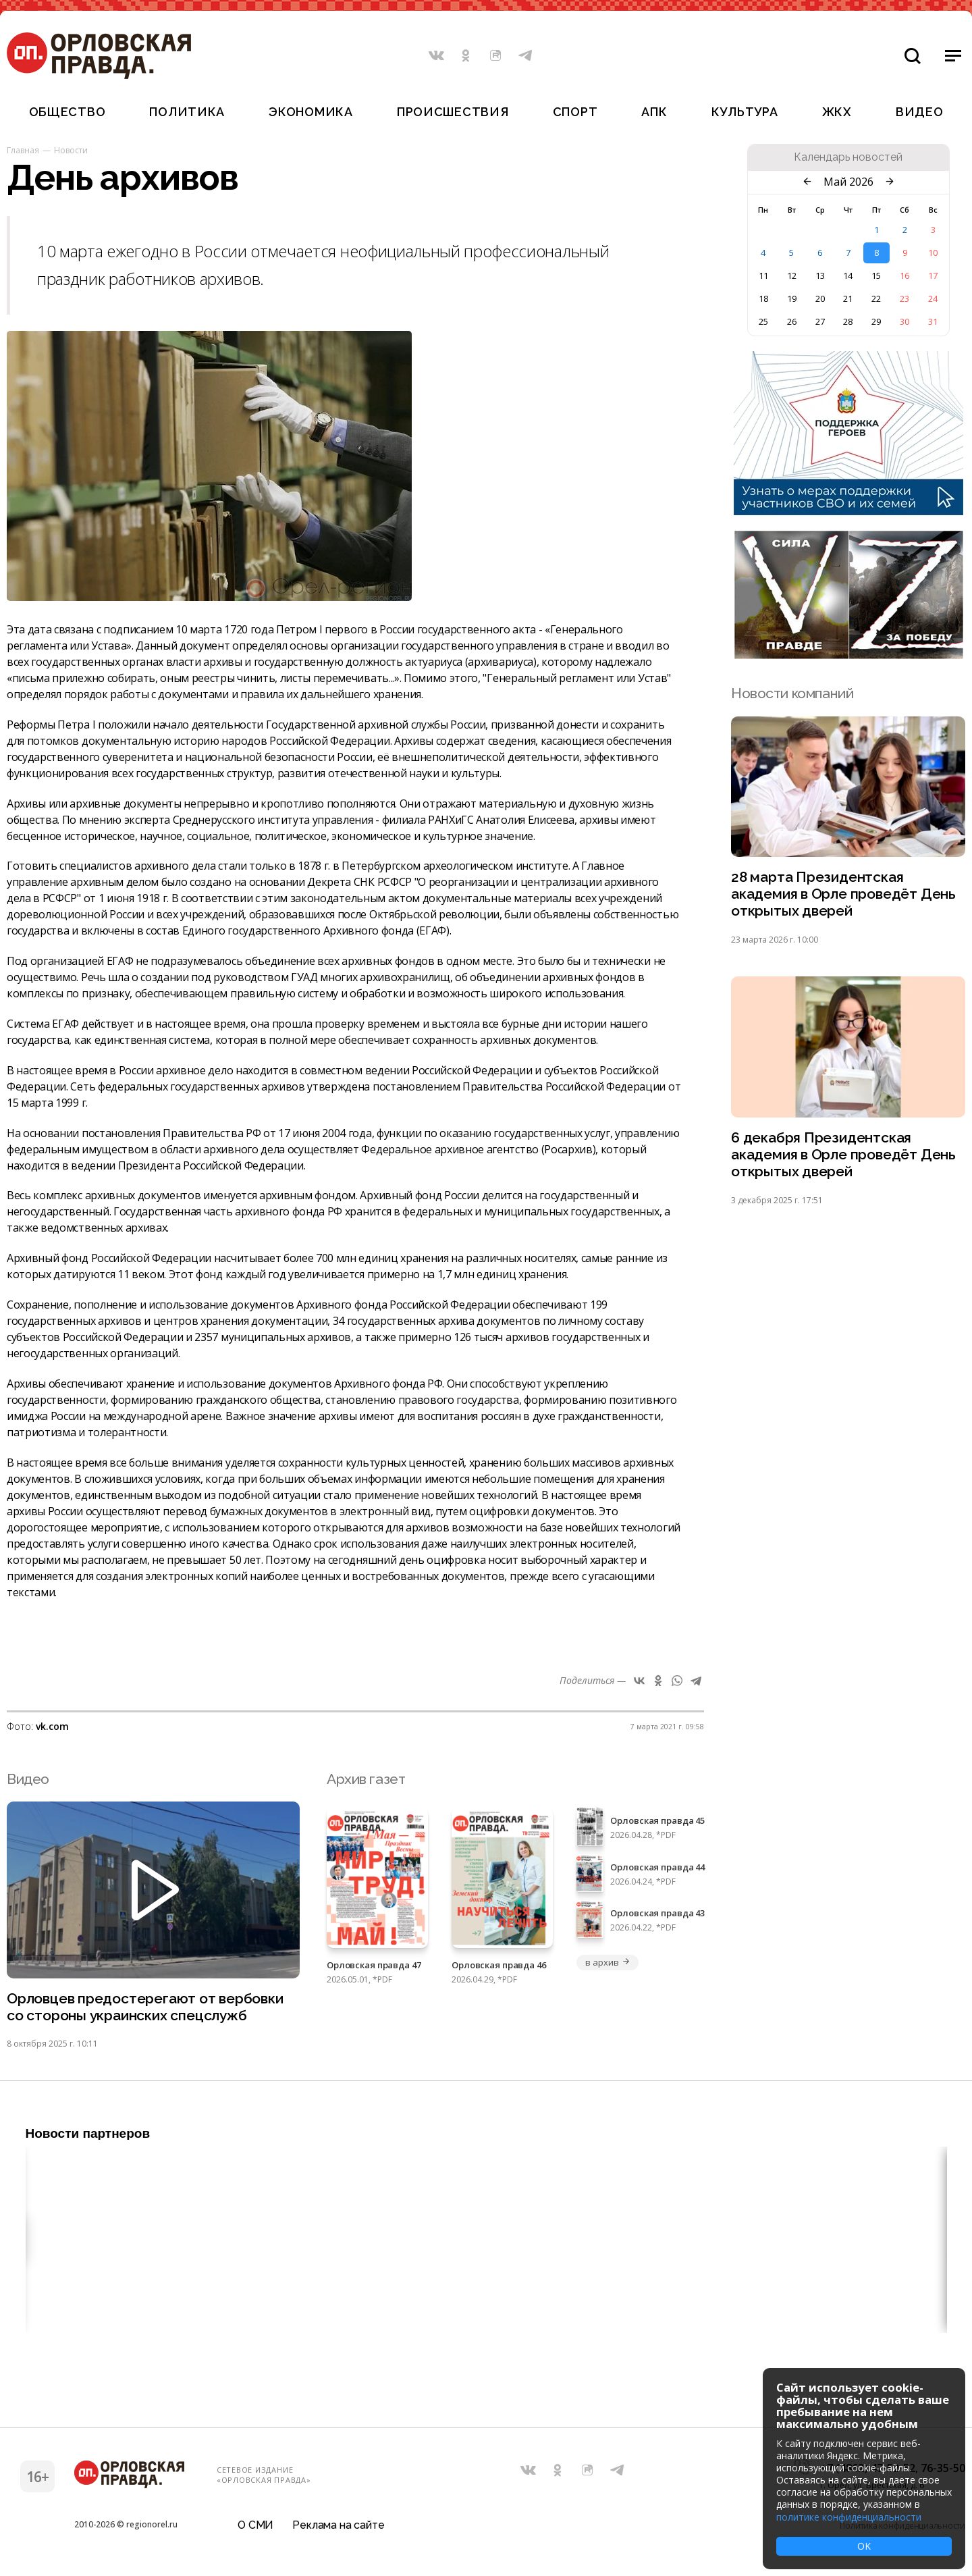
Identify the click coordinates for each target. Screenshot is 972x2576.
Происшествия (453, 112)
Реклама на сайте (338, 2525)
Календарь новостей (848, 157)
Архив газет (366, 1778)
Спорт (575, 112)
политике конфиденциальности (848, 2517)
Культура (744, 112)
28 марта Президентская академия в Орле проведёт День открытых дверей (843, 894)
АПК (654, 112)
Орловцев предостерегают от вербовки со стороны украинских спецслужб (145, 2007)
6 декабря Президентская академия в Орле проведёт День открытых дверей (843, 1155)
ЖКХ (837, 112)
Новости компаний (792, 693)
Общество (67, 112)
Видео (920, 112)
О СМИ (255, 2525)
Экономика (310, 112)
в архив (607, 1962)
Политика (187, 112)
